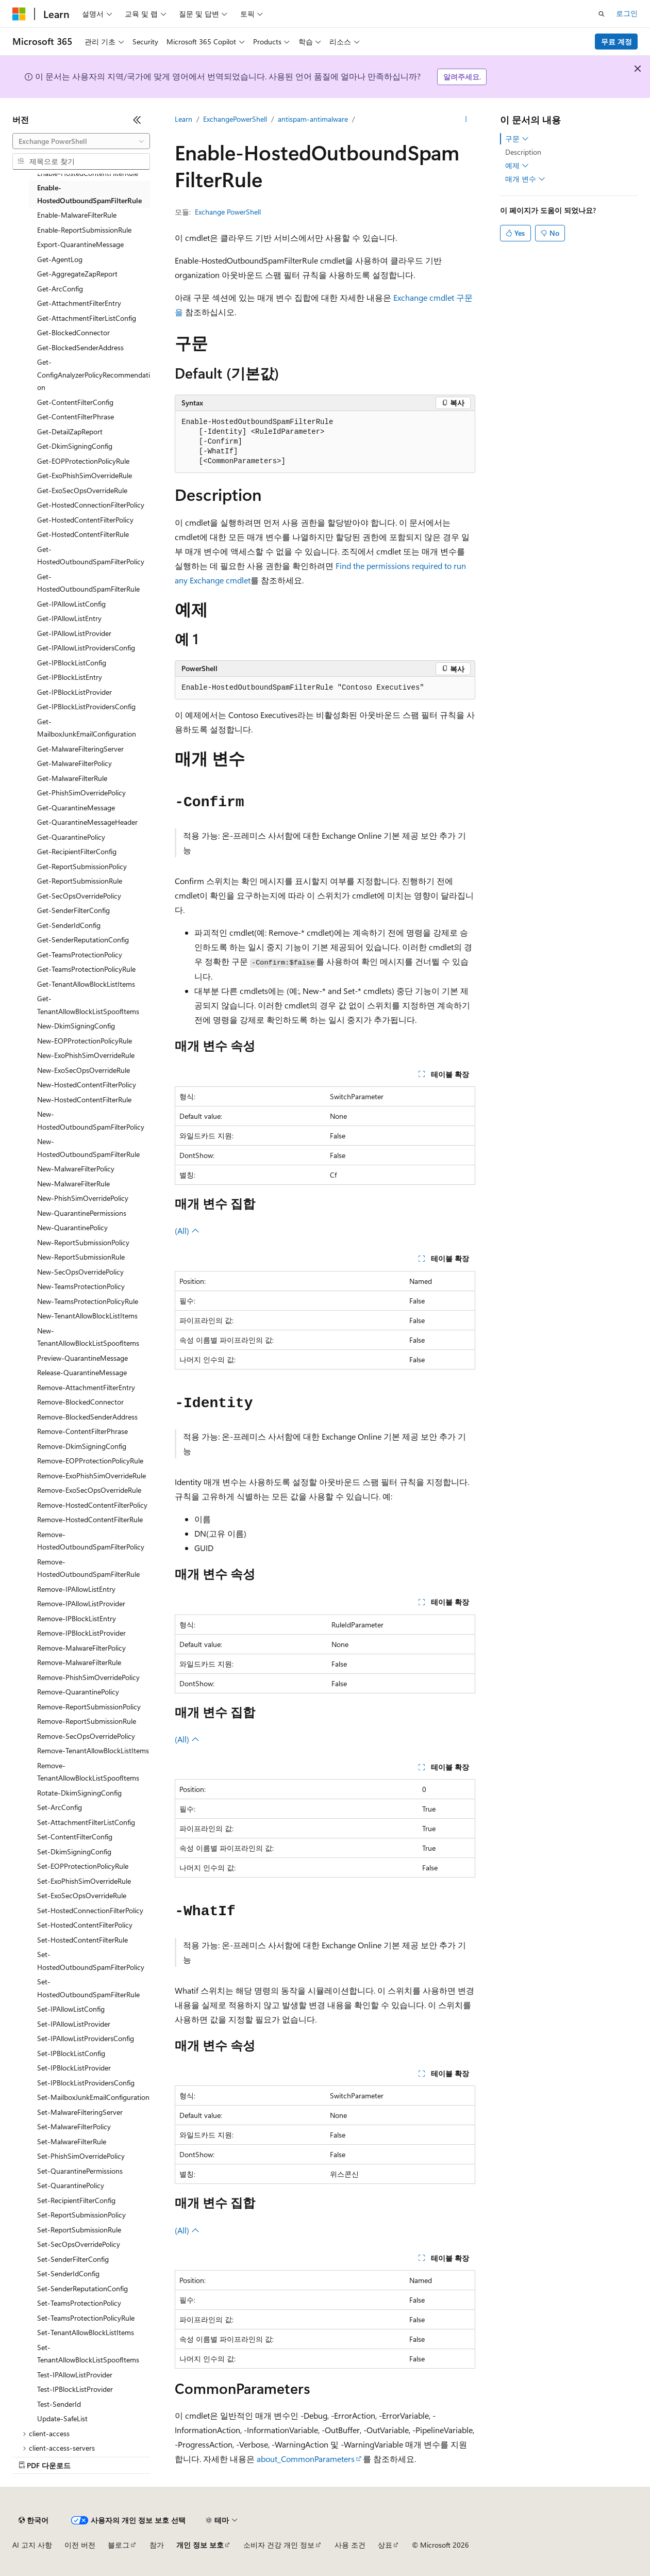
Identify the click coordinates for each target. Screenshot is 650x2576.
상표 (385, 2545)
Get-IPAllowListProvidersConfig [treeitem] (86, 648)
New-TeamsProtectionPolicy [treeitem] (81, 1286)
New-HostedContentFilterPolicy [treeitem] (86, 1084)
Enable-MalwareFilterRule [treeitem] (76, 215)
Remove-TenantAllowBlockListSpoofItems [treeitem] (88, 1771)
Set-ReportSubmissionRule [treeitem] (79, 2230)
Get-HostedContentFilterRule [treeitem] (83, 534)
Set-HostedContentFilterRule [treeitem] (82, 1940)
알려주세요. (462, 76)
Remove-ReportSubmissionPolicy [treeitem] (89, 1706)
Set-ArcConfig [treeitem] (59, 1807)
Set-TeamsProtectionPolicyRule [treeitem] (86, 2318)
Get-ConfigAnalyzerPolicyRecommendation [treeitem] (93, 374)
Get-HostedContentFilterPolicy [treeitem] (85, 520)
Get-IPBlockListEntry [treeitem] (69, 677)
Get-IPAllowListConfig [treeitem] (71, 604)
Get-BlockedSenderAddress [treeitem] (80, 347)
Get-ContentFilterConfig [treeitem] (75, 402)
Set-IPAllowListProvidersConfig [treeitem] (85, 2038)
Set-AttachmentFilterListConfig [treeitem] (86, 1822)
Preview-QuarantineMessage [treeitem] (82, 1358)
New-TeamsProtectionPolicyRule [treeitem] (87, 1301)
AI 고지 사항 (32, 2545)
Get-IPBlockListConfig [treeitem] (71, 662)
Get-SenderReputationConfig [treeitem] (83, 939)
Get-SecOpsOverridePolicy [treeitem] (79, 896)
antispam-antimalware (313, 119)
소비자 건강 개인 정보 (278, 2545)
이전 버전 (79, 2545)
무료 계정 (616, 41)
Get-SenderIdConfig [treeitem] (69, 925)
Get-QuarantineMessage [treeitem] (76, 807)
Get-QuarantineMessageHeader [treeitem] (87, 822)
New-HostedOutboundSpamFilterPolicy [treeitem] (90, 1120)
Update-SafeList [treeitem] (62, 2418)
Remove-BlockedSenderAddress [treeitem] (87, 1417)
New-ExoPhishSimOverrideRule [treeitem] (86, 1055)
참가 (156, 2545)
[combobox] (81, 141)
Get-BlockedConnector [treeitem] (73, 332)
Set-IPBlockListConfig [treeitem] (71, 2053)
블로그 (118, 2545)
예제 (517, 165)
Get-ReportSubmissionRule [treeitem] (79, 881)
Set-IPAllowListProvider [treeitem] (73, 2024)
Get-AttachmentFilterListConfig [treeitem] (86, 318)
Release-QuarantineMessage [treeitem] (82, 1372)
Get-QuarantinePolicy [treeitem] (71, 837)
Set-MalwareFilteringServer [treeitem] (80, 2112)
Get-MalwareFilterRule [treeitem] (72, 778)
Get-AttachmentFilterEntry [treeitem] (79, 303)
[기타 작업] (466, 119)
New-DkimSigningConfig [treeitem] (76, 1026)
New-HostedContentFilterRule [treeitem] (84, 1099)
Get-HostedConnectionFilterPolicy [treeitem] (90, 505)
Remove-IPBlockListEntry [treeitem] (76, 1618)
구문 (517, 138)
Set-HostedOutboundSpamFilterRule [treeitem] (88, 1988)
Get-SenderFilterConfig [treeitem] (73, 910)
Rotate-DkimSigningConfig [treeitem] (79, 1793)
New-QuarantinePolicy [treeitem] (72, 1227)
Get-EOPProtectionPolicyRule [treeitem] (83, 461)
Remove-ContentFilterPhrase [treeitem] (82, 1431)
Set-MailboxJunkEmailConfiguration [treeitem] (93, 2097)
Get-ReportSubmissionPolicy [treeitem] (82, 866)
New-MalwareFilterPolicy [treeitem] (75, 1168)
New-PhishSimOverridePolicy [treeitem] (82, 1198)
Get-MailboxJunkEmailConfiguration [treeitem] (86, 727)
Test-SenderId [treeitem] (59, 2404)
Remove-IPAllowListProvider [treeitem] (81, 1603)
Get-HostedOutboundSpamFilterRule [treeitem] (88, 583)
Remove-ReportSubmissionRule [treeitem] (86, 1721)
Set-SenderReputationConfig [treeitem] (82, 2288)
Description (523, 152)
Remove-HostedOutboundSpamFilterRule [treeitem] (88, 1568)
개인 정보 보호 (200, 2545)
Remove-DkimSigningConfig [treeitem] (81, 1446)
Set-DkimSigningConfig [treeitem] (74, 1851)
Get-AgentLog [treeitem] (59, 259)
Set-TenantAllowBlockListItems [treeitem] (85, 2332)
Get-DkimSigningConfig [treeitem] (74, 446)
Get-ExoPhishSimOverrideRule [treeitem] (84, 475)
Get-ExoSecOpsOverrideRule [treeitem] (82, 490)
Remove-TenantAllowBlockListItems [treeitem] (93, 1750)
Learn (183, 119)
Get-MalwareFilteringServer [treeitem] (80, 749)
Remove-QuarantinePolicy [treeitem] (78, 1692)
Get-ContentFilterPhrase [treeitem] (75, 416)
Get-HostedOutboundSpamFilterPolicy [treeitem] (90, 555)
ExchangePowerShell (235, 119)
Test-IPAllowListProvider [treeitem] (74, 2374)
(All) (187, 1230)
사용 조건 (350, 2545)
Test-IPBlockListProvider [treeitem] (75, 2389)
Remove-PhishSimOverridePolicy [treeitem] (88, 1677)
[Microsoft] (19, 14)
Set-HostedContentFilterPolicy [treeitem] (84, 1925)
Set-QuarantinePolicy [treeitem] (70, 2185)
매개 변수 (525, 179)
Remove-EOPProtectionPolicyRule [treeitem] (90, 1460)
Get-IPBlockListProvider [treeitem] (74, 692)
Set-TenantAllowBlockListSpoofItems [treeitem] (88, 2353)
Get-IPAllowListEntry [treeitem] (69, 618)
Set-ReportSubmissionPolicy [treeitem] (81, 2215)
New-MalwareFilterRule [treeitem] (73, 1183)
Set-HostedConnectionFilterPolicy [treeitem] (90, 1910)
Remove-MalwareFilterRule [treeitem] (79, 1662)
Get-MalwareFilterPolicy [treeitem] (74, 763)
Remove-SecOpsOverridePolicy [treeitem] (86, 1736)
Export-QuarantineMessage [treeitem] (80, 244)
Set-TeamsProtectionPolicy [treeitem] (79, 2303)
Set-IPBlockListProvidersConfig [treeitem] (86, 2083)
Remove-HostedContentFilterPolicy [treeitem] (92, 1505)
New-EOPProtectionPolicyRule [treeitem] (84, 1041)
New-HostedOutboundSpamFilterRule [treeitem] (88, 1147)
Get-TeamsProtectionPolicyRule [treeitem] (86, 969)
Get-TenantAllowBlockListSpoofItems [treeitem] (88, 1004)
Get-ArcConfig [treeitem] (60, 289)
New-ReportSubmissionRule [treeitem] (81, 1257)
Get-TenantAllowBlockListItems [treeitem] (86, 984)
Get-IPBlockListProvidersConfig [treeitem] (86, 706)
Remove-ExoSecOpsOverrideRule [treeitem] (89, 1490)
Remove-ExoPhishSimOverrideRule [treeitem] (91, 1475)
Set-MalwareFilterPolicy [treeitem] (74, 2126)
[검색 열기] (601, 14)
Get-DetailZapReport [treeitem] (70, 431)
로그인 (627, 13)
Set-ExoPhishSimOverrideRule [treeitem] (84, 1881)
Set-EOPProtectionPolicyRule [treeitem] (82, 1866)
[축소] (137, 119)
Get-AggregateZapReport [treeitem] (77, 274)
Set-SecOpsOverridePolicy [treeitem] (78, 2244)
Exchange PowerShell (228, 212)
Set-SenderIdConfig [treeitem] (68, 2273)
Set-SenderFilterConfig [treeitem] (73, 2259)
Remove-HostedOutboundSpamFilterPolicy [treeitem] (90, 1540)
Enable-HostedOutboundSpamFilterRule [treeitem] (89, 194)
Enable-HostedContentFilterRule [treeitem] (87, 173)
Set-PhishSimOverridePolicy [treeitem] (81, 2156)
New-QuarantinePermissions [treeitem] (81, 1213)
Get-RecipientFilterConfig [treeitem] (76, 851)
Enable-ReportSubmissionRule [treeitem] (84, 230)
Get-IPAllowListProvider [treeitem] (74, 633)
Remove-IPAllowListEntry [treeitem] (76, 1589)
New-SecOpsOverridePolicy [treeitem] (80, 1272)
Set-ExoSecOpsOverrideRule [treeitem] (81, 1895)
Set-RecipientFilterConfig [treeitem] (76, 2200)
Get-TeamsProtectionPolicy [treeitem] (79, 954)
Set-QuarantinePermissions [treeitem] (80, 2171)
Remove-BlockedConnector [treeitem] (80, 1402)
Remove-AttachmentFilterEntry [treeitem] (86, 1387)
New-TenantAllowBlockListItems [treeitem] (87, 1315)
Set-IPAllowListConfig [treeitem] (71, 2009)
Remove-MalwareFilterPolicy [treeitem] (81, 1648)
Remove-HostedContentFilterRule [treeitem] (90, 1519)
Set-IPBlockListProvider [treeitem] (74, 2068)
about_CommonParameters (306, 2458)
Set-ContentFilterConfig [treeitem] (74, 1836)
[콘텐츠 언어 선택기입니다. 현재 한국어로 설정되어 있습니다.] (33, 2520)
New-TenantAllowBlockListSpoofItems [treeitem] (88, 1337)
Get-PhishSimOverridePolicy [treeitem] (81, 792)
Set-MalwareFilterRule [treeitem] (71, 2141)
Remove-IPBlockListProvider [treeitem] (81, 1633)
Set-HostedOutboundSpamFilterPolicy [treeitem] (90, 1960)
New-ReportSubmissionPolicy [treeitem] (83, 1242)
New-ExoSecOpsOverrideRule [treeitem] (83, 1070)
